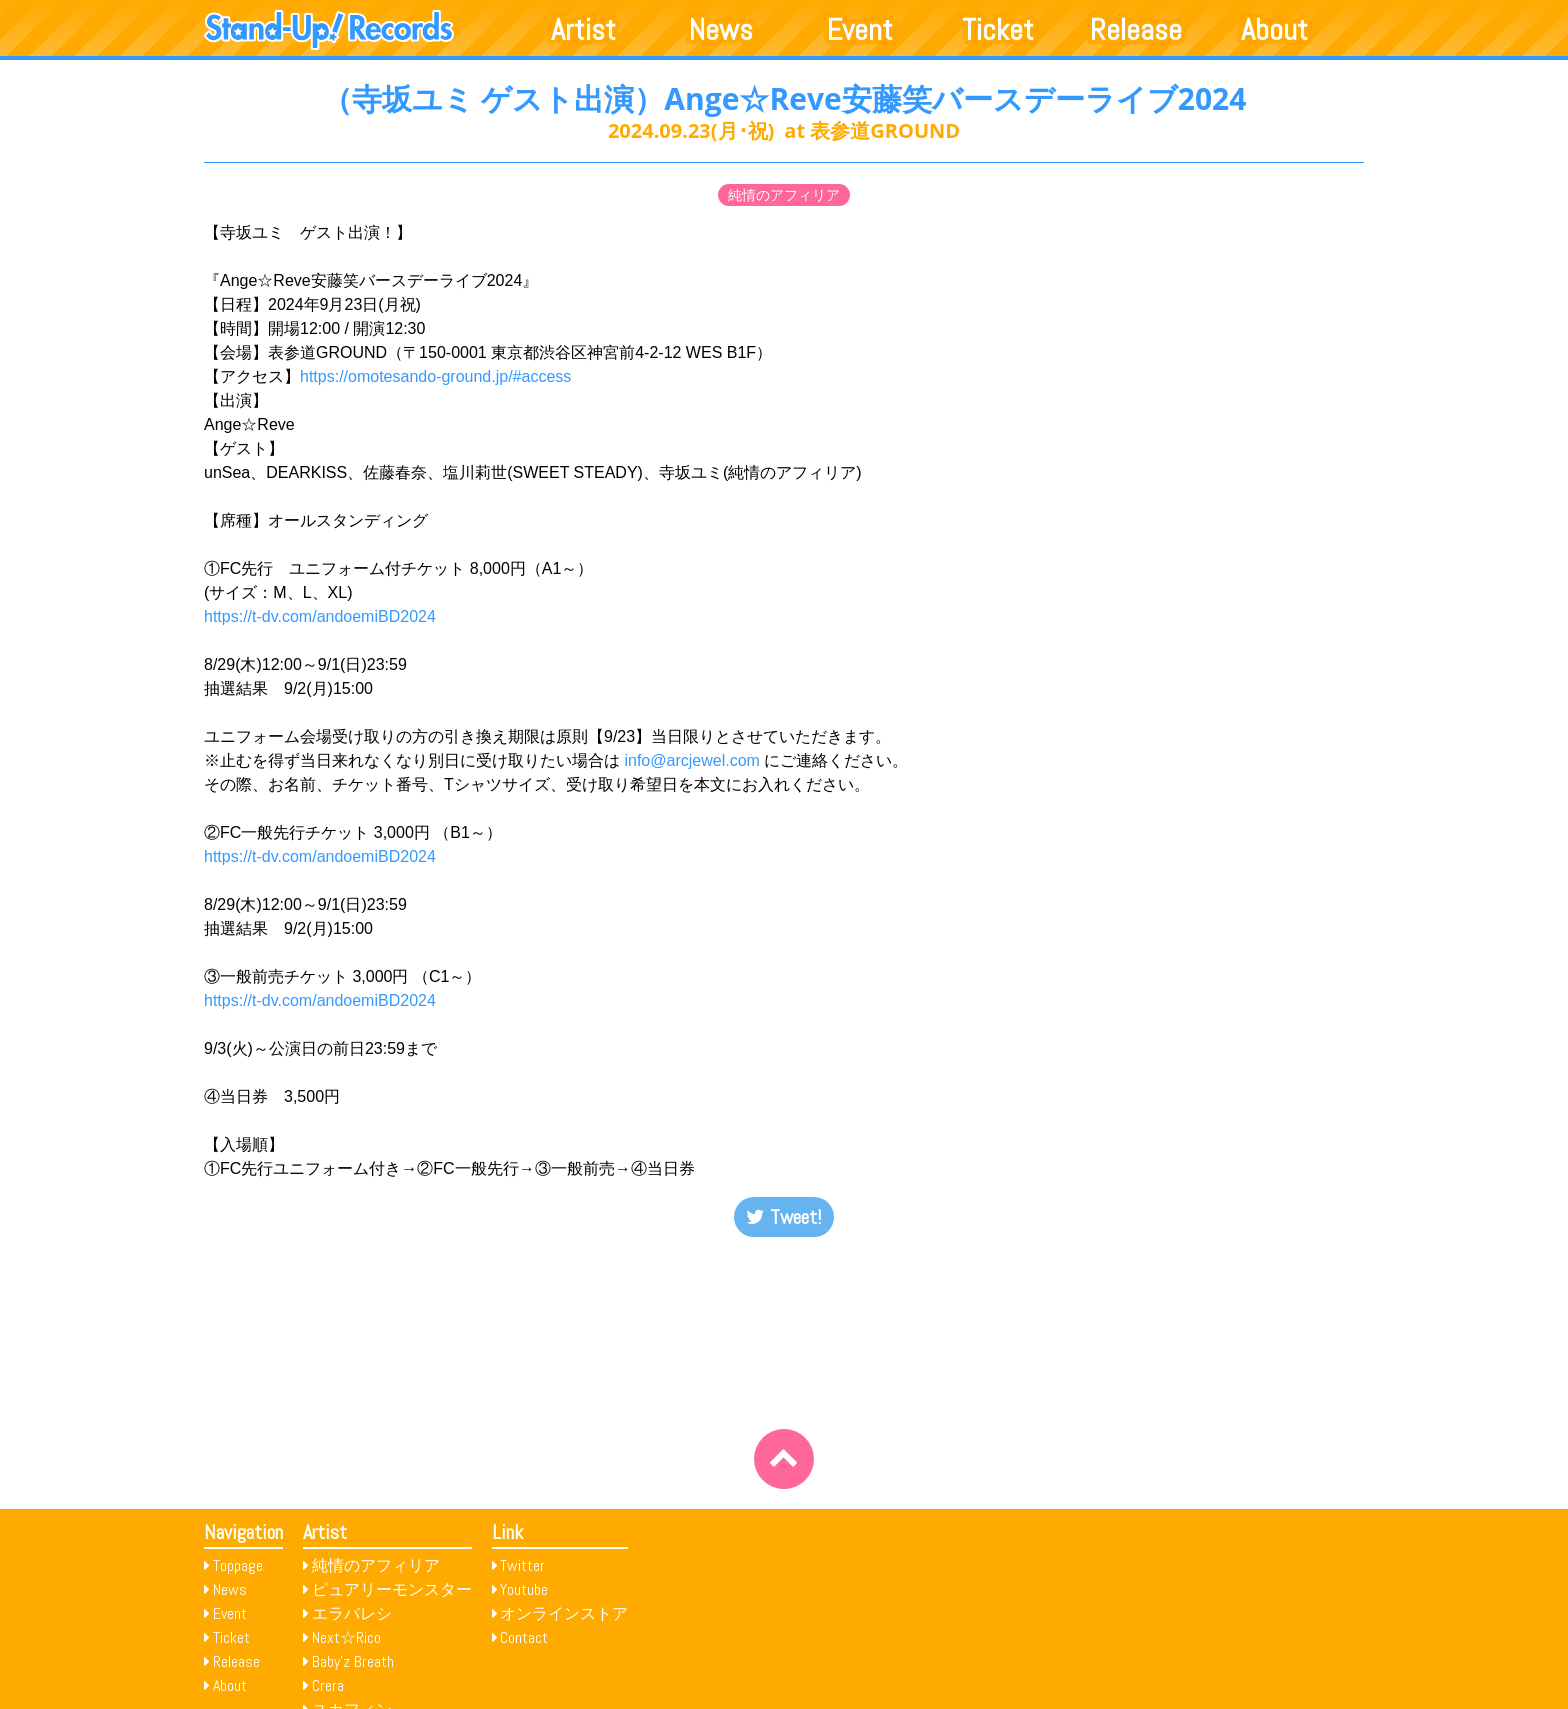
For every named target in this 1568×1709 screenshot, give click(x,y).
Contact (524, 1637)
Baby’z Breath (353, 1661)
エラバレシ (352, 1613)
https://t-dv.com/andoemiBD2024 (320, 616)
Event (860, 30)
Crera (328, 1685)
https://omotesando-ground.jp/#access (435, 376)
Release (1136, 30)
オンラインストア (564, 1613)
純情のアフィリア (784, 195)
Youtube (524, 1589)
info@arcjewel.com (691, 760)
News (721, 30)
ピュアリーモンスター (392, 1589)
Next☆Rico (346, 1637)
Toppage (238, 1565)
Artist (583, 30)
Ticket (998, 30)
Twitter (522, 1565)
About (1274, 30)
